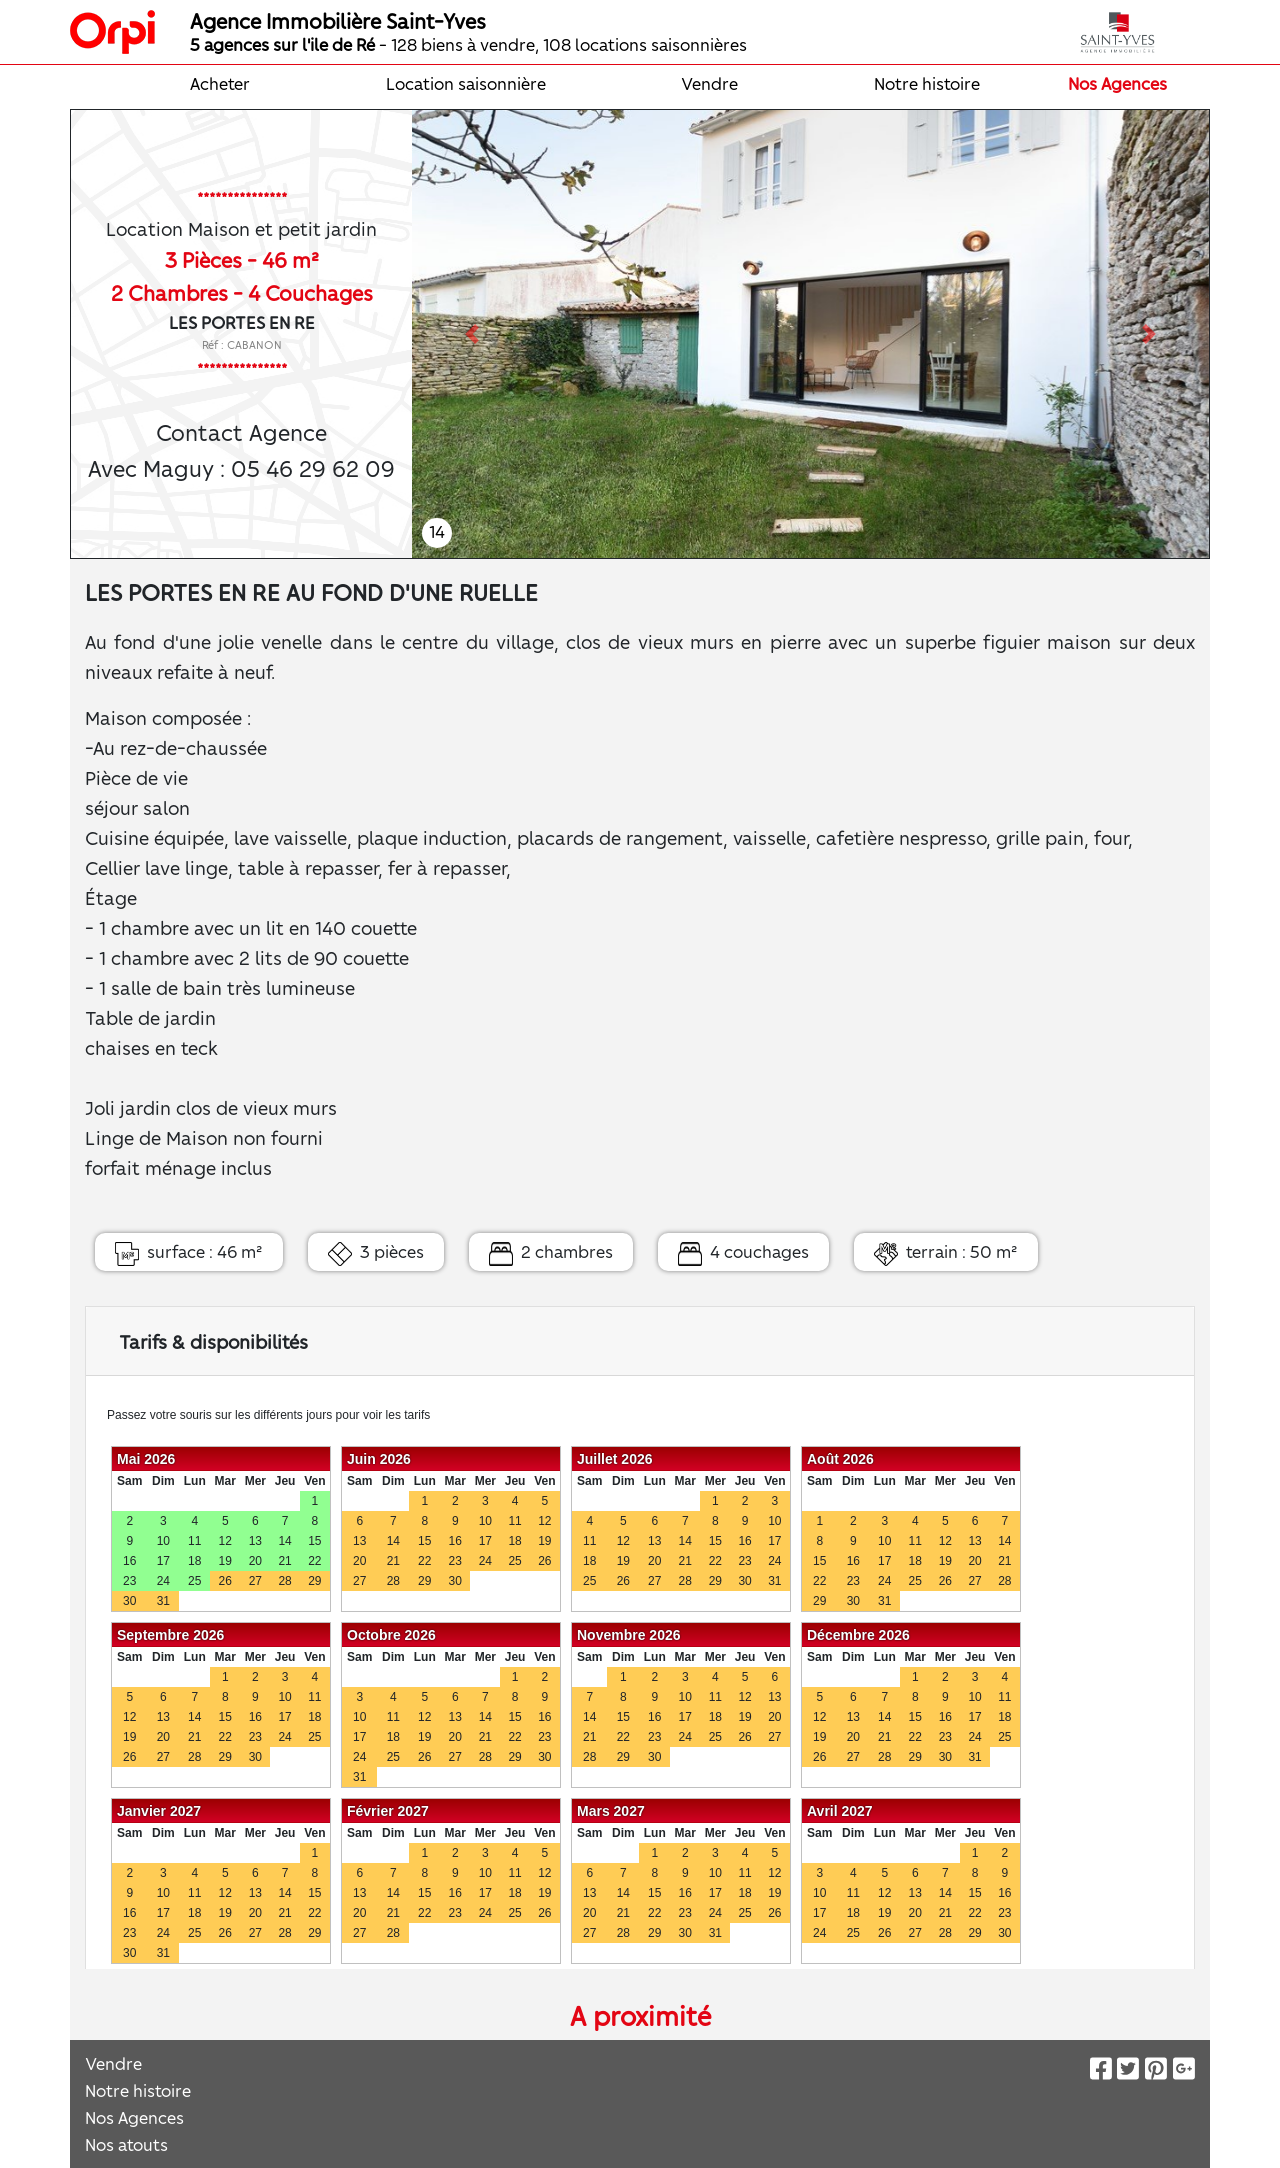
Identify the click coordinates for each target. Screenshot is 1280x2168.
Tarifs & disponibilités (213, 1341)
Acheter (220, 83)
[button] (471, 334)
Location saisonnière (466, 83)
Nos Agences (1117, 83)
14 (437, 531)
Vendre (709, 83)
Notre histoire (927, 83)
